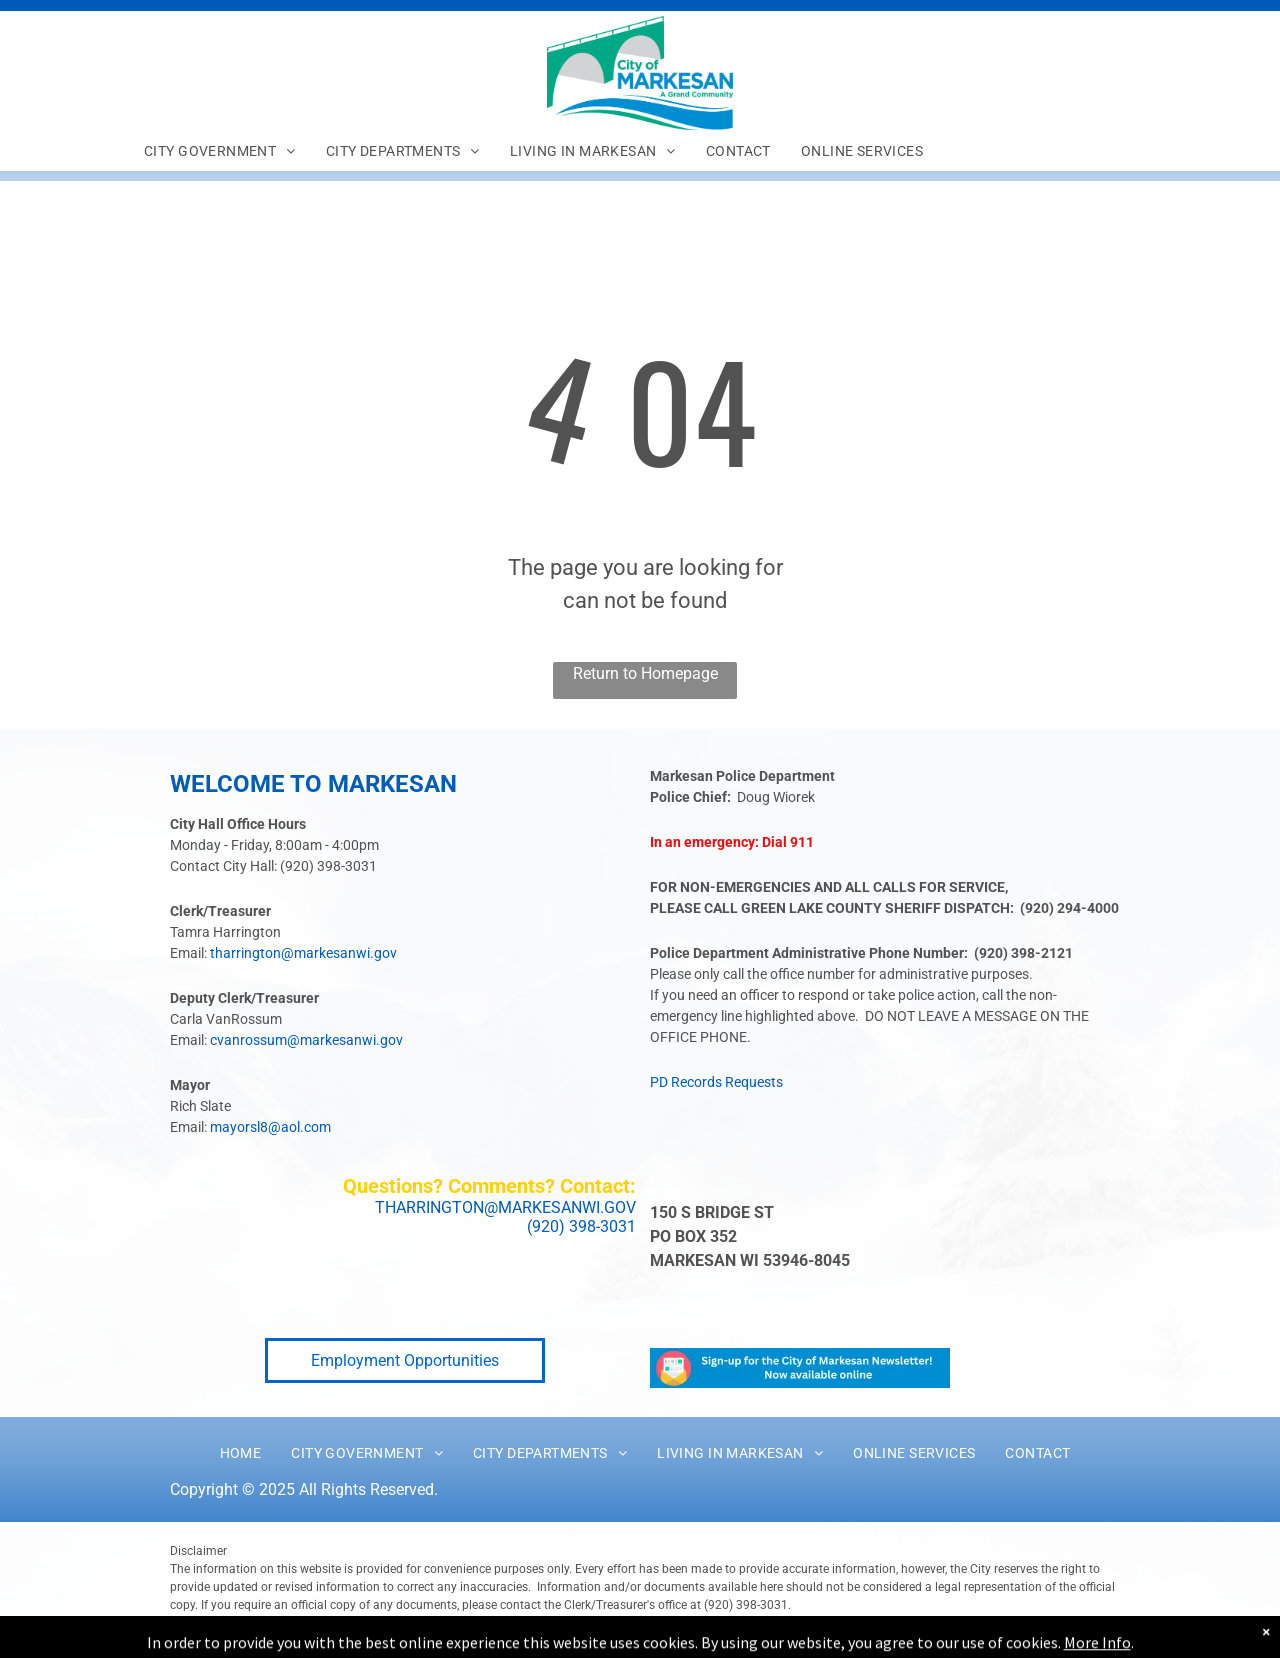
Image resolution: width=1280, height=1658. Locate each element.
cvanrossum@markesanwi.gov (306, 1040)
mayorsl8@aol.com (270, 1127)
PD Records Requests (716, 1082)
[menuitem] (220, 151)
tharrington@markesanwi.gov (303, 953)
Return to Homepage (645, 673)
